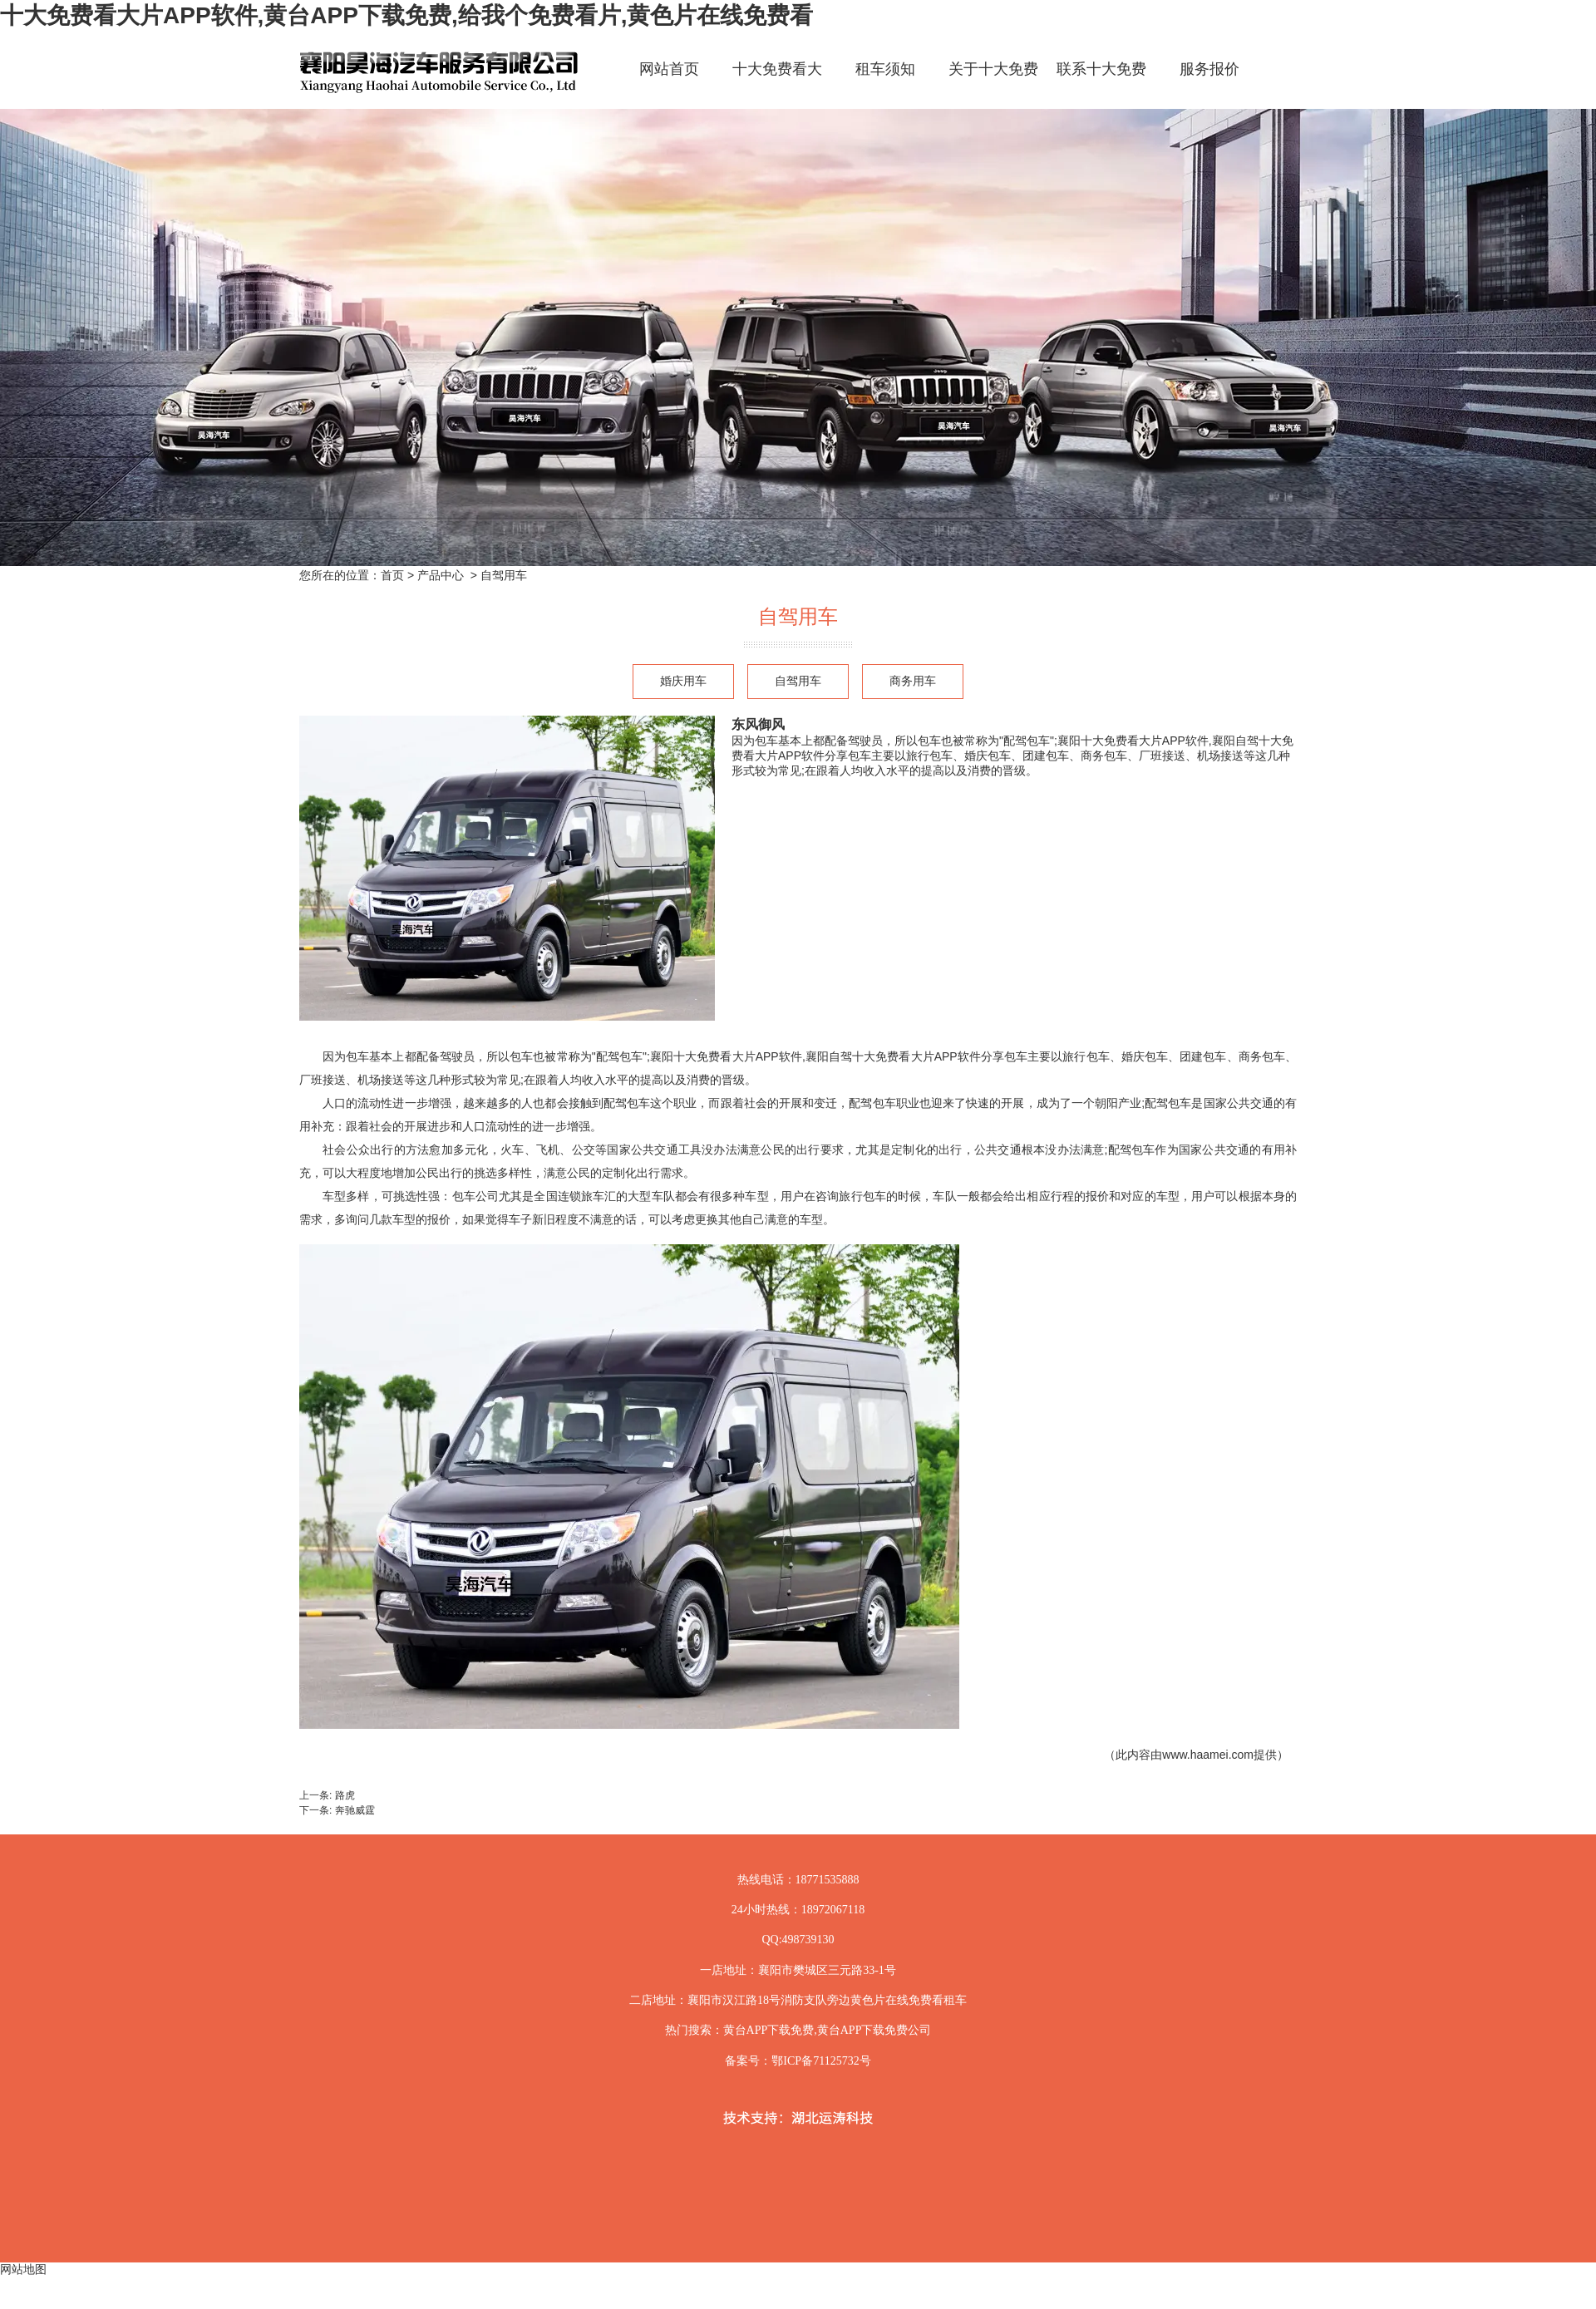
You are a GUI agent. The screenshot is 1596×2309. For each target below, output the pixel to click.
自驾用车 (798, 681)
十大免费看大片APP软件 (777, 83)
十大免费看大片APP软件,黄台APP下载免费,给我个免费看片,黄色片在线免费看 (406, 15)
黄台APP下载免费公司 (874, 2030)
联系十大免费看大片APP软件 (1101, 83)
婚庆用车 (683, 681)
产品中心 (440, 575)
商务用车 (912, 681)
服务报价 (1209, 69)
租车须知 (885, 69)
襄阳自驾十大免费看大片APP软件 (893, 1056)
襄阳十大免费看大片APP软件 (726, 1056)
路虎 (345, 1795)
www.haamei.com (1208, 1754)
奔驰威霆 (355, 1810)
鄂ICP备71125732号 (820, 2061)
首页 (392, 575)
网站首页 (669, 69)
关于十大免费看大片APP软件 (993, 83)
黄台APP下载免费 (769, 2030)
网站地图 (23, 2269)
